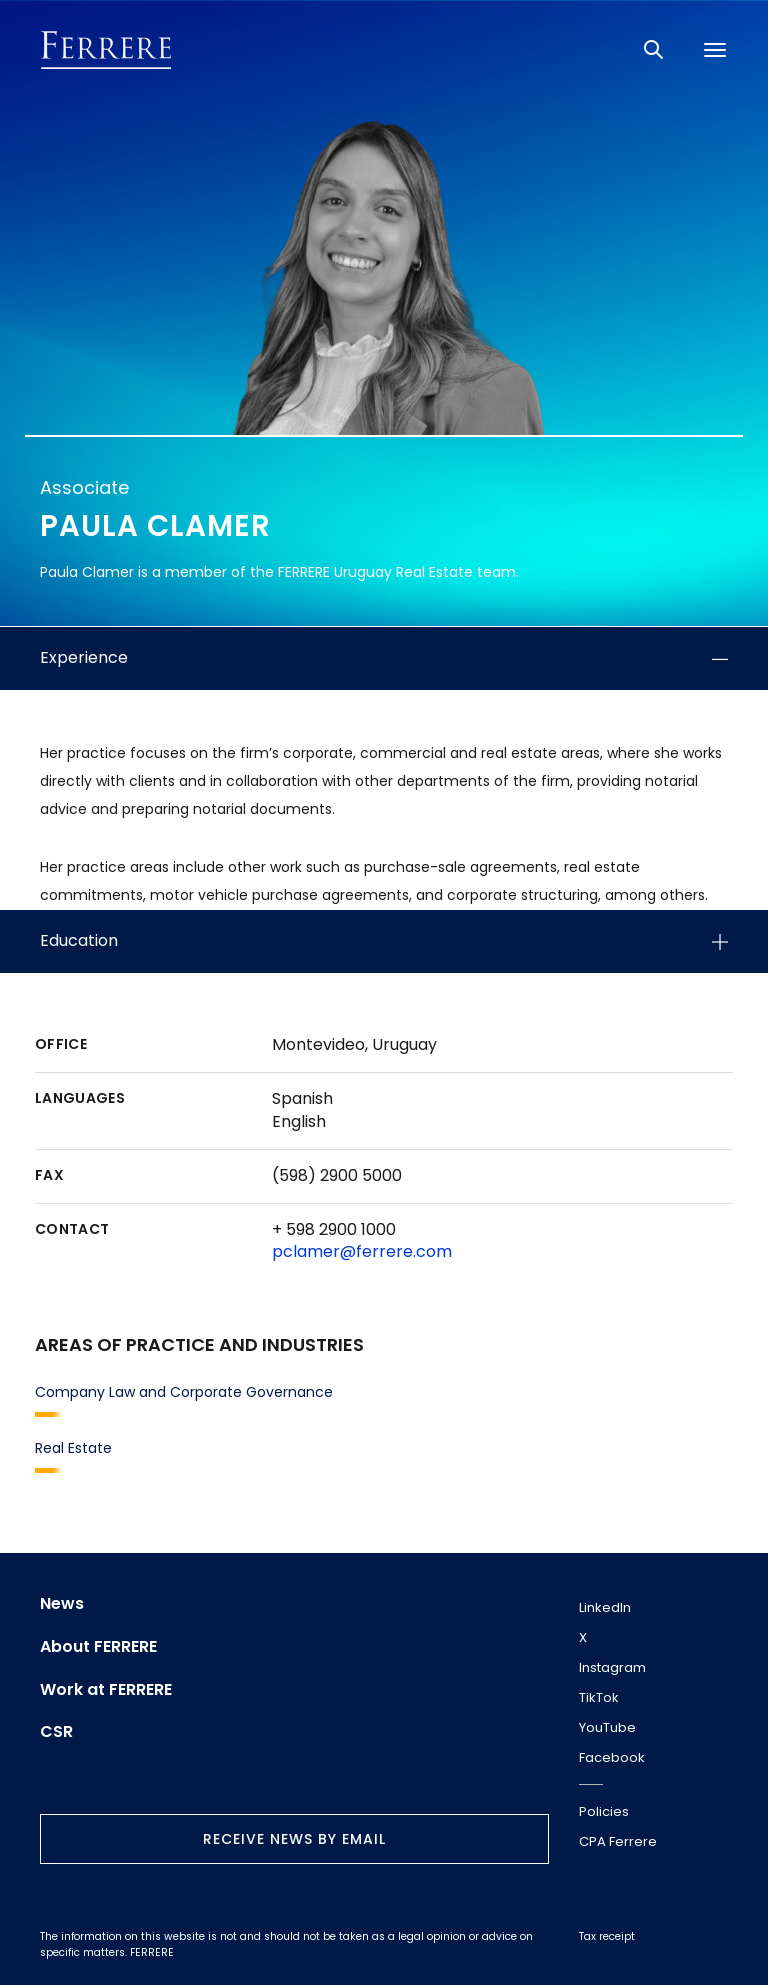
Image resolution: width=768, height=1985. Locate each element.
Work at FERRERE (106, 1690)
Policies (604, 1811)
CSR (56, 1732)
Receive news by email (294, 1839)
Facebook (612, 1757)
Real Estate (73, 1448)
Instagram (612, 1667)
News (62, 1604)
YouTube (607, 1727)
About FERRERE (98, 1647)
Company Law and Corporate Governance (184, 1392)
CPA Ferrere (618, 1841)
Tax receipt (607, 1936)
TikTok (599, 1697)
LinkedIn (605, 1607)
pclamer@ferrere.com (362, 1251)
